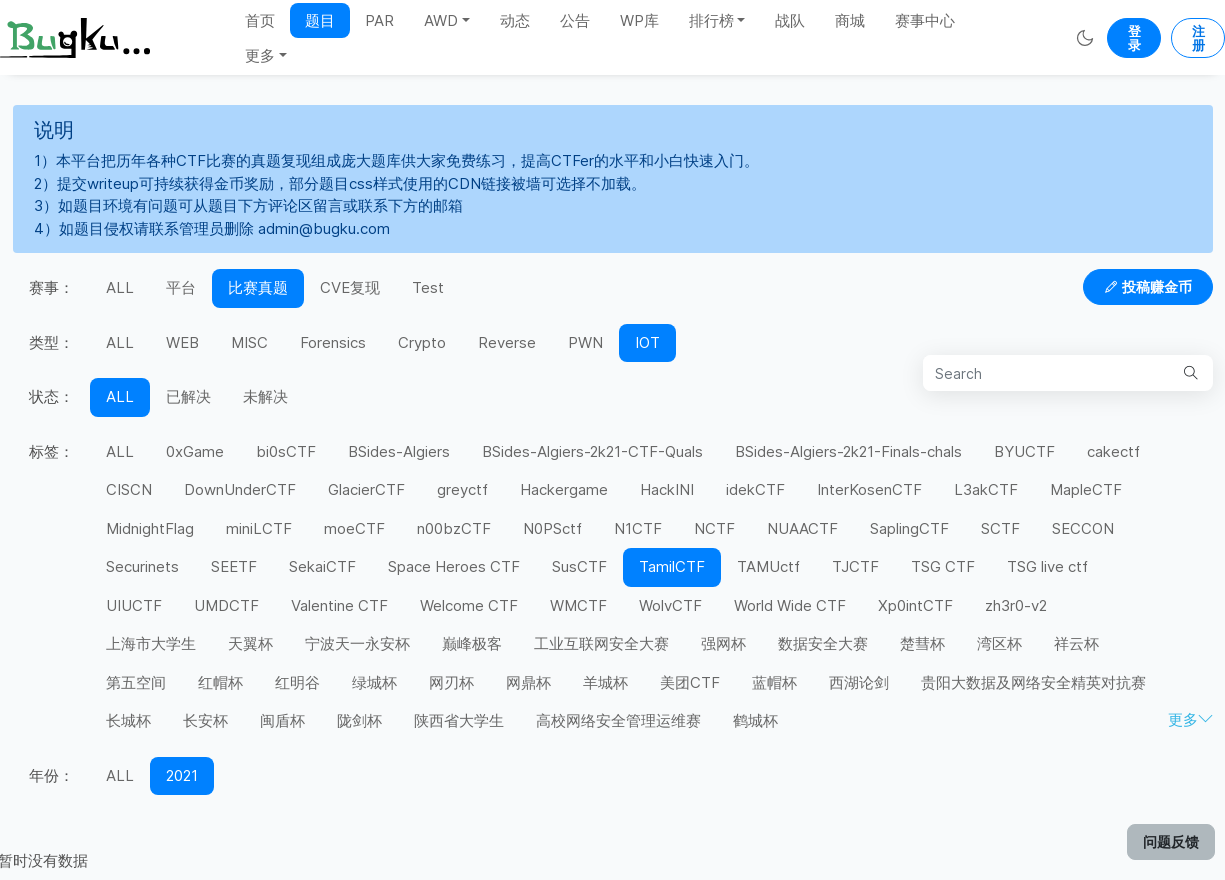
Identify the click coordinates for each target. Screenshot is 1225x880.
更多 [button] (260, 55)
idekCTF (755, 489)
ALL (120, 287)
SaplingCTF (909, 528)
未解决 (265, 396)
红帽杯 (220, 682)
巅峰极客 (472, 643)
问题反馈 (1171, 841)
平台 (181, 287)
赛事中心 (925, 20)
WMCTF (578, 605)
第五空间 (136, 682)
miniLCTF (259, 528)
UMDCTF (226, 605)
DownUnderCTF (240, 489)
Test (428, 287)
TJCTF (855, 566)
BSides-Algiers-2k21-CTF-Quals (592, 451)
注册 (1198, 38)
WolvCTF (670, 605)
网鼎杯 (528, 682)
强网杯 (723, 643)
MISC (249, 342)
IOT (647, 342)
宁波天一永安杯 (357, 643)
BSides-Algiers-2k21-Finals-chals (848, 451)
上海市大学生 (151, 643)
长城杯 (128, 720)
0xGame (195, 451)
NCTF (714, 528)
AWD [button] (441, 20)
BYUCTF (1024, 451)
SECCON (1083, 528)
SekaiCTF (322, 566)
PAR (379, 20)
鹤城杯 (755, 720)
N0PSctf (552, 528)
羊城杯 (605, 682)
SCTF (1000, 528)
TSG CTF (943, 566)
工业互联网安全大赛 (601, 643)
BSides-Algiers (399, 451)
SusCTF (579, 566)
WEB (182, 342)
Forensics (333, 342)
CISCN (129, 489)
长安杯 (205, 720)
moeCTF (354, 528)
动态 (515, 20)
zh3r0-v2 (1016, 605)
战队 (790, 20)
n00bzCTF (454, 528)
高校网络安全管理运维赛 (618, 720)
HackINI (667, 489)
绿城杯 (374, 682)
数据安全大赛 (823, 643)
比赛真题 (258, 287)
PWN (585, 342)
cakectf (1113, 451)
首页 (260, 20)
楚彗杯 (922, 643)
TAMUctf (768, 566)
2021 (182, 775)
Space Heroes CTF (454, 566)
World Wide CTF (790, 605)
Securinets (142, 566)
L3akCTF (986, 489)
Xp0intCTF (915, 605)
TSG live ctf (1047, 566)
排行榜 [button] (711, 20)
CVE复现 (350, 287)
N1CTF (638, 528)
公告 (575, 20)
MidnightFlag (150, 528)
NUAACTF (802, 528)
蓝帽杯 (774, 682)
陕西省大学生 (459, 720)
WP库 (639, 20)
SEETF (234, 566)
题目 (320, 20)
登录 (1134, 38)
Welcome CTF (469, 605)
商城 (850, 20)
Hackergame (564, 489)
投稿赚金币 (1148, 286)
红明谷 (297, 682)
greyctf (462, 489)
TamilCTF (672, 566)
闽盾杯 (282, 720)
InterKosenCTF (869, 489)
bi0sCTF (286, 451)
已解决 (188, 396)
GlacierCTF (366, 489)
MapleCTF (1086, 489)
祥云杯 (1076, 643)
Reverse (507, 342)
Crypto (422, 342)
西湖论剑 (859, 682)
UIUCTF (134, 605)
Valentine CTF (339, 605)
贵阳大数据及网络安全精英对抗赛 (1033, 682)
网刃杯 (451, 682)
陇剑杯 (359, 720)
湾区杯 (999, 643)
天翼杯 (250, 643)
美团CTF (690, 682)
